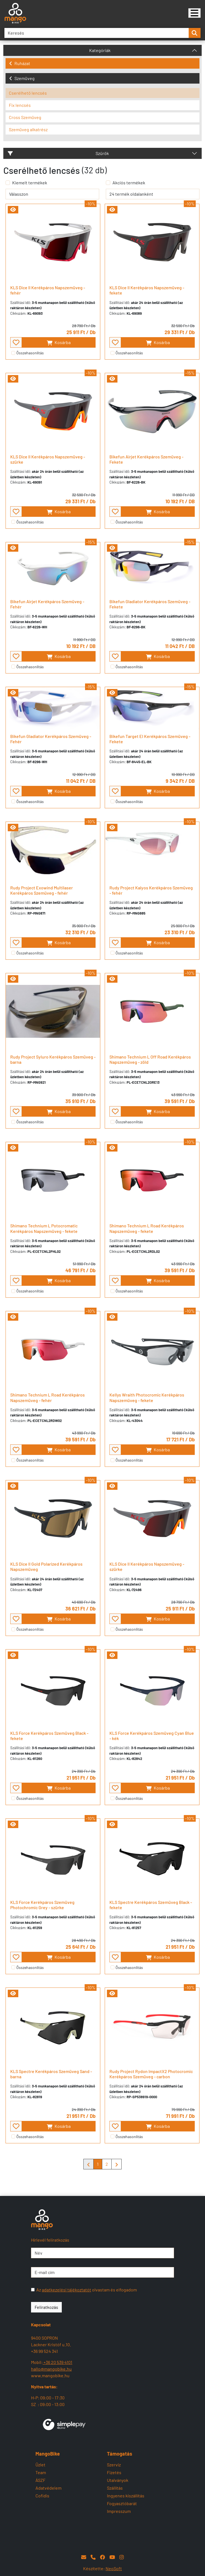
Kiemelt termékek (29, 182)
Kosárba (58, 342)
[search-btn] (194, 33)
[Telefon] (93, 2557)
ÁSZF (40, 2480)
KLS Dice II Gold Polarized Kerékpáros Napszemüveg (46, 1566)
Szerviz (114, 2464)
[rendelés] (52, 194)
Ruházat (19, 63)
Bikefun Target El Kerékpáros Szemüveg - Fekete (149, 739)
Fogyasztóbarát (122, 2503)
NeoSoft (114, 2568)
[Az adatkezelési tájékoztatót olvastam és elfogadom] (33, 2289)
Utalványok (117, 2480)
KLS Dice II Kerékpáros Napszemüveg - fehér (47, 290)
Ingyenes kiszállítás (125, 2495)
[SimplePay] (64, 2423)
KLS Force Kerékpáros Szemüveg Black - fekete (49, 1735)
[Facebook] (102, 2557)
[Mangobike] (194, 13)
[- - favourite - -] (16, 342)
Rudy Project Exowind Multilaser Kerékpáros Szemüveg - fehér (41, 890)
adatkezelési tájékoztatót (66, 2289)
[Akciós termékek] (108, 182)
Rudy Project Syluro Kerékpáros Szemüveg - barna (53, 1059)
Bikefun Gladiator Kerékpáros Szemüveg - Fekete (149, 604)
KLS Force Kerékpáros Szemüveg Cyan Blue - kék (151, 1735)
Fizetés (114, 2472)
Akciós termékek (128, 182)
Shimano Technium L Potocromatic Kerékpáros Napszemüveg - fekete (44, 1228)
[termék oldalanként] (152, 194)
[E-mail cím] (102, 2272)
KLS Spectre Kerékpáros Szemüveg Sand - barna (51, 2074)
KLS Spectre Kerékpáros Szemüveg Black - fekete (150, 1904)
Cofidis (42, 2495)
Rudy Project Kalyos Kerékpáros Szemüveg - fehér (151, 890)
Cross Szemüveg (25, 117)
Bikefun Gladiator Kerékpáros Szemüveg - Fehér (50, 739)
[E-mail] (83, 2557)
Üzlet (40, 2464)
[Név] (102, 2253)
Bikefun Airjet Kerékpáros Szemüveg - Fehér (47, 604)
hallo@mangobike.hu (51, 2368)
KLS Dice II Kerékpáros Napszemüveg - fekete (146, 290)
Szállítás (115, 2487)
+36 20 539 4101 (57, 2362)
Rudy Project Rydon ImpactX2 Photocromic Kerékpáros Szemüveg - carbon (151, 2074)
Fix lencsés (20, 105)
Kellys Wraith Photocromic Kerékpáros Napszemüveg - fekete (146, 1397)
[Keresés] (96, 33)
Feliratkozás (46, 2307)
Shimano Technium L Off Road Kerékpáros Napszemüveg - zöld (150, 1059)
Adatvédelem (48, 2487)
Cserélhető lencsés (28, 92)
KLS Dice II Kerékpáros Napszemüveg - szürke (47, 459)
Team (40, 2472)
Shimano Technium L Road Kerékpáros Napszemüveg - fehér (47, 1397)
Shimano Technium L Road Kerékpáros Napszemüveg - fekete (146, 1228)
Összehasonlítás (30, 352)
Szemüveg (22, 78)
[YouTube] (112, 2557)
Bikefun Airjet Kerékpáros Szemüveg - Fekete (146, 459)
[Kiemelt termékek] (8, 182)
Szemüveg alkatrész (28, 129)
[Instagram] (121, 2557)
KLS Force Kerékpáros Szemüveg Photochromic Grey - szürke (42, 1904)
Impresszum (119, 2511)
